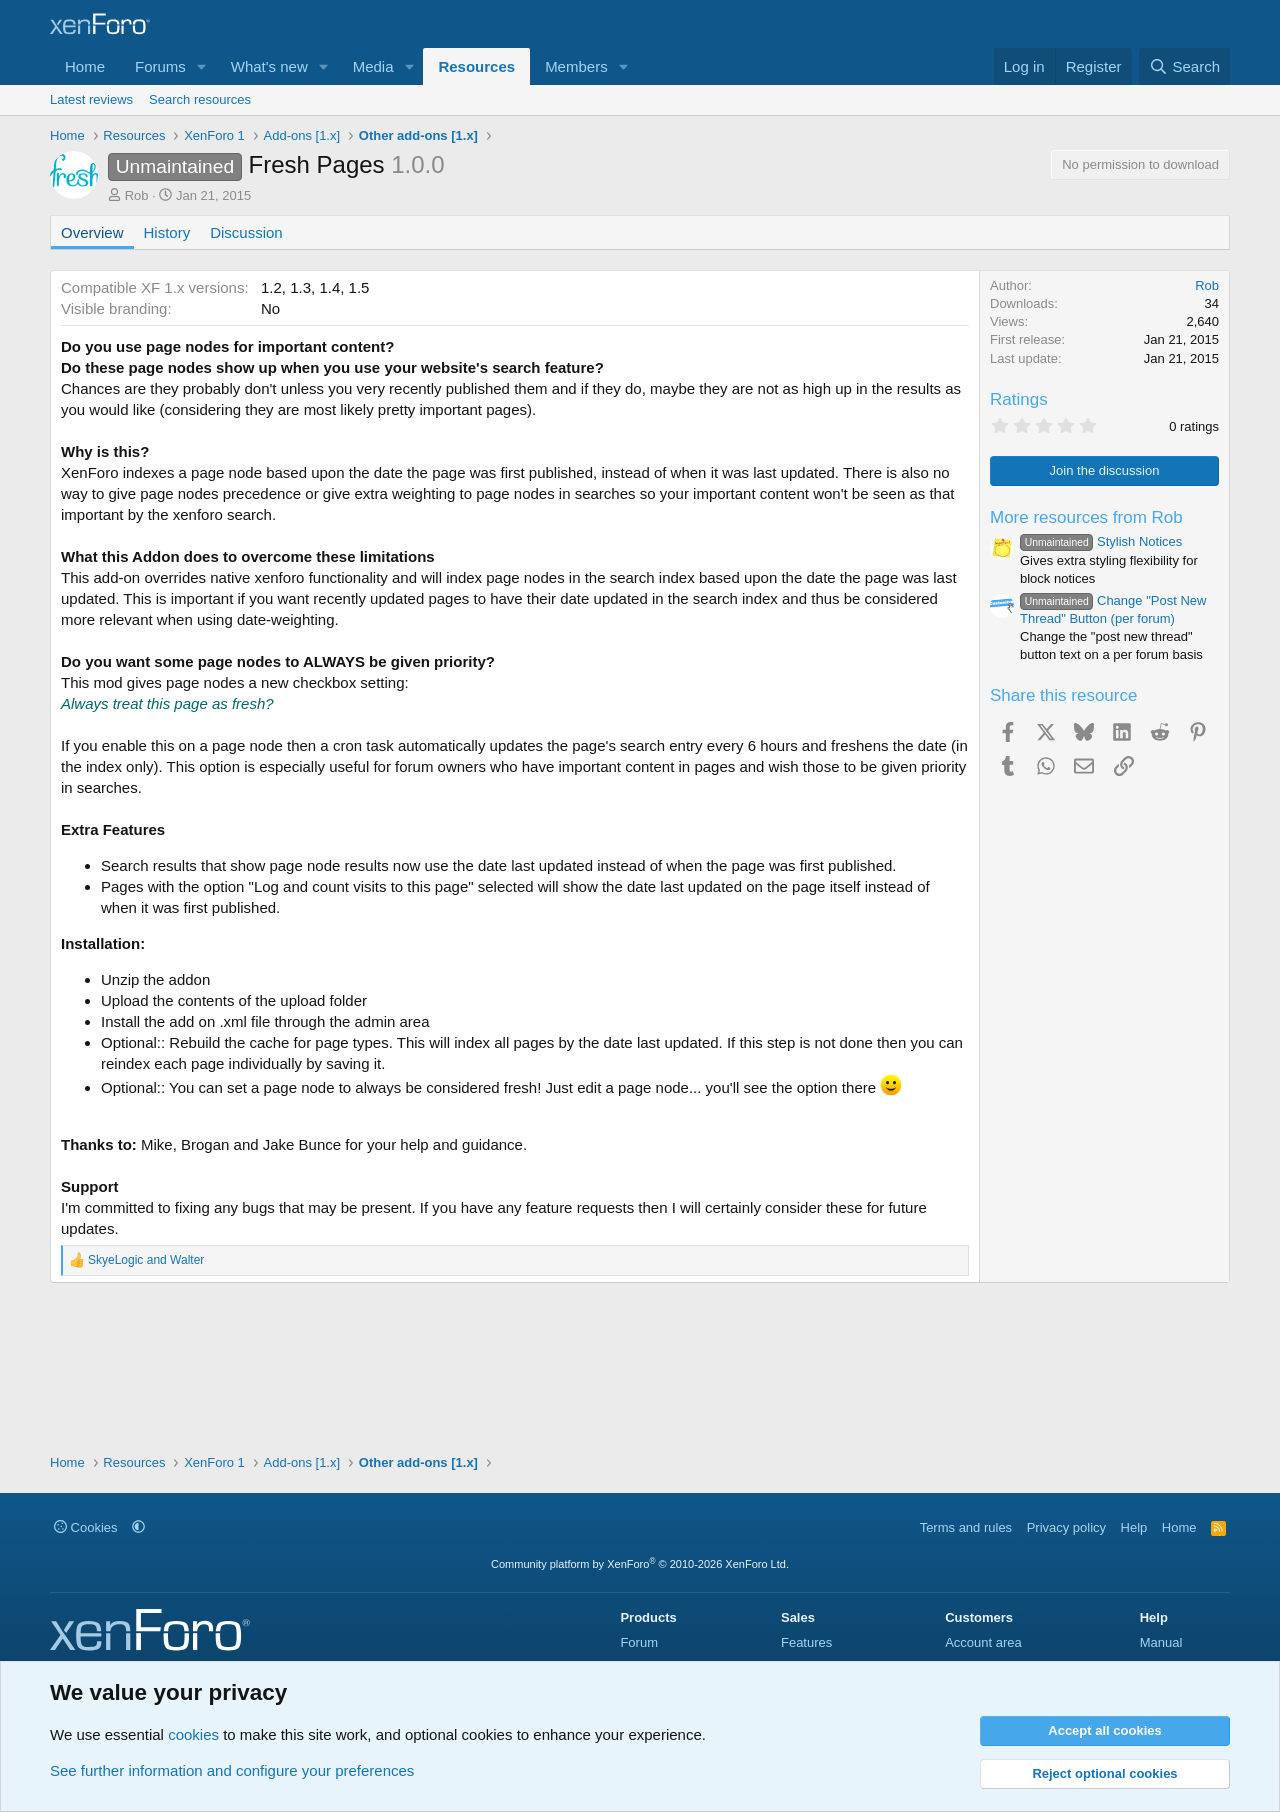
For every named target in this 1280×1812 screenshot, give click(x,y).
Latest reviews (91, 99)
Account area (983, 1642)
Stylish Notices (1101, 541)
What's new (269, 66)
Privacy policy (1066, 1527)
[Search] (1184, 66)
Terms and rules (966, 1527)
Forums (160, 66)
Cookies (86, 1527)
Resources (476, 66)
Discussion (246, 232)
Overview (92, 232)
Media (373, 66)
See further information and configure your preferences (232, 1770)
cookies (193, 1734)
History (167, 232)
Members (576, 66)
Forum (639, 1642)
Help (1134, 1527)
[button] (202, 66)
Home (85, 66)
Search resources (200, 99)
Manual (1161, 1642)
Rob (137, 195)
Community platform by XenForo (640, 1564)
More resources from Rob (1086, 517)
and (146, 1260)
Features (806, 1642)
